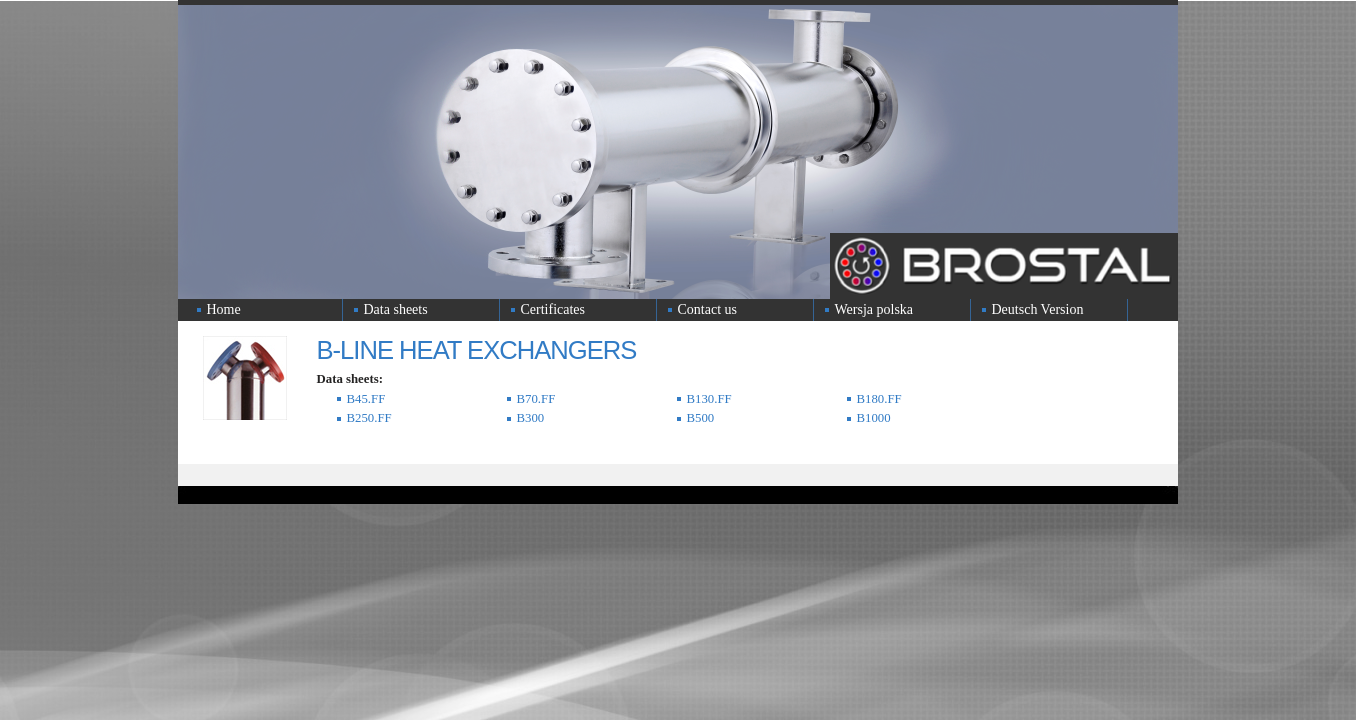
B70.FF (536, 399)
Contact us (708, 309)
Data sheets (396, 309)
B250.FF (369, 418)
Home (224, 309)
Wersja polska (874, 309)
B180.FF (879, 399)
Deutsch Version (1038, 309)
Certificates (553, 309)
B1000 (874, 418)
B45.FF (366, 399)
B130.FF (709, 399)
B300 (531, 418)
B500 (701, 418)
